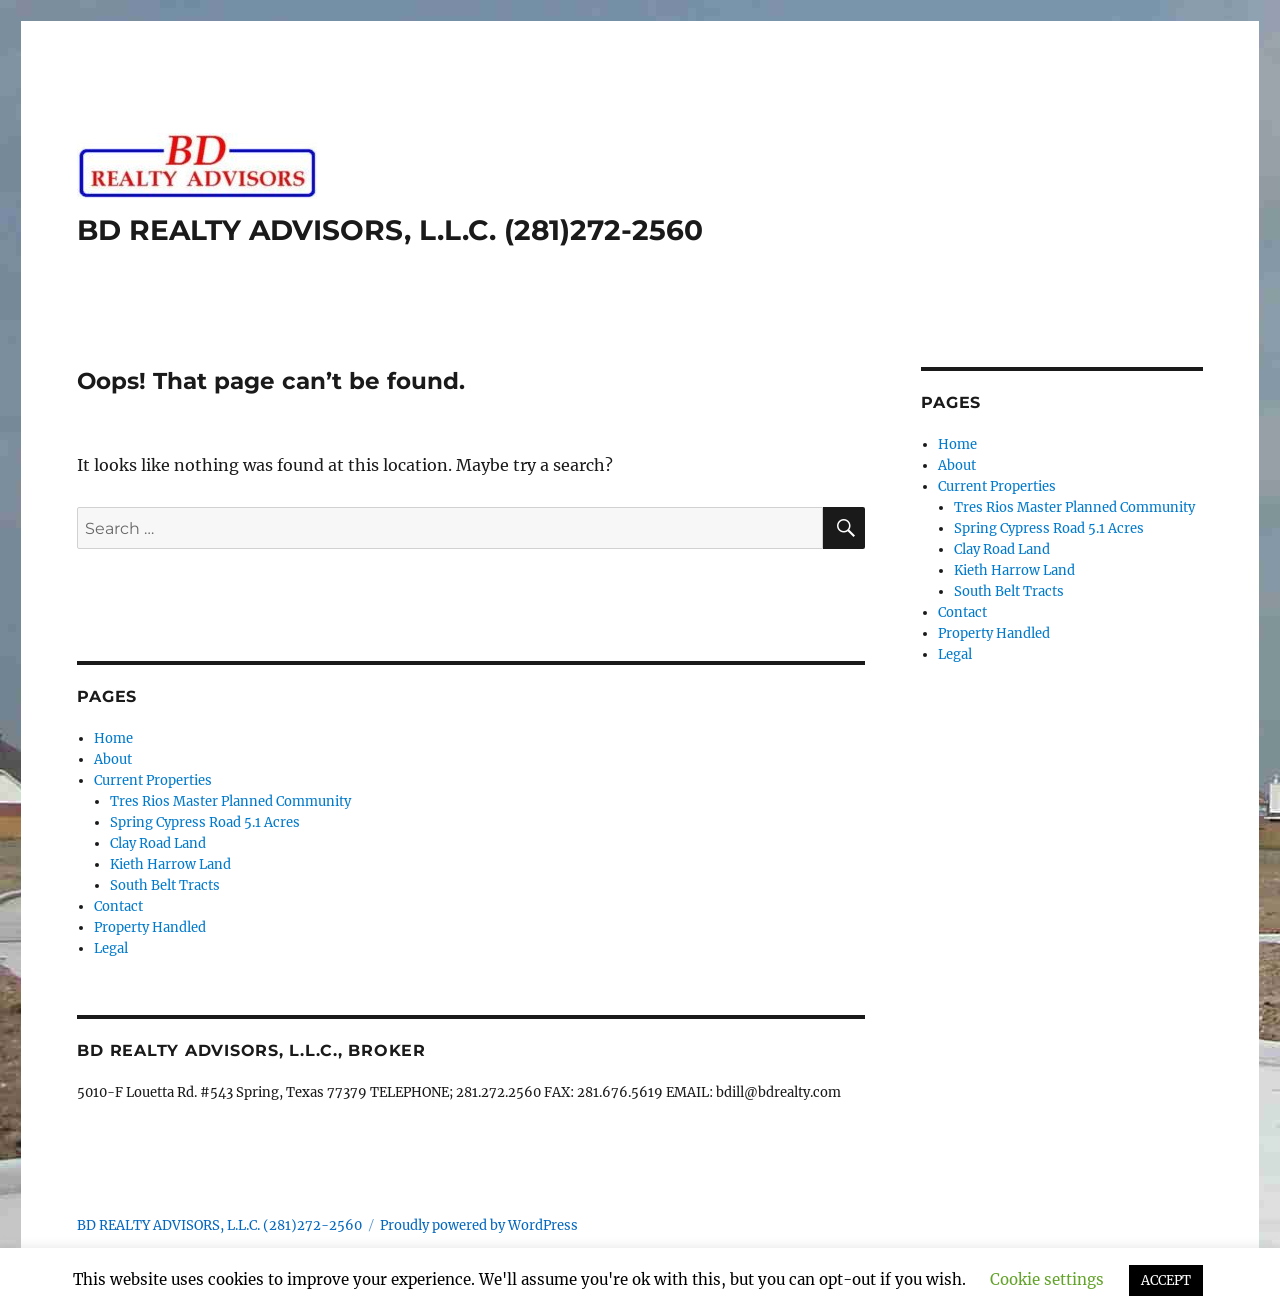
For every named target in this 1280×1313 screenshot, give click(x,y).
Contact (118, 906)
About (113, 759)
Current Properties (153, 780)
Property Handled (150, 927)
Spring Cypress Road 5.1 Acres (205, 822)
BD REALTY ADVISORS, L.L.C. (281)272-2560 (390, 230)
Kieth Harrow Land (170, 864)
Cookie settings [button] (1047, 1279)
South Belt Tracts (165, 885)
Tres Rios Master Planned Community (230, 801)
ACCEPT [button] (1166, 1280)
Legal (111, 948)
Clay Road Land (158, 843)
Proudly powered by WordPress (479, 1225)
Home (113, 738)
